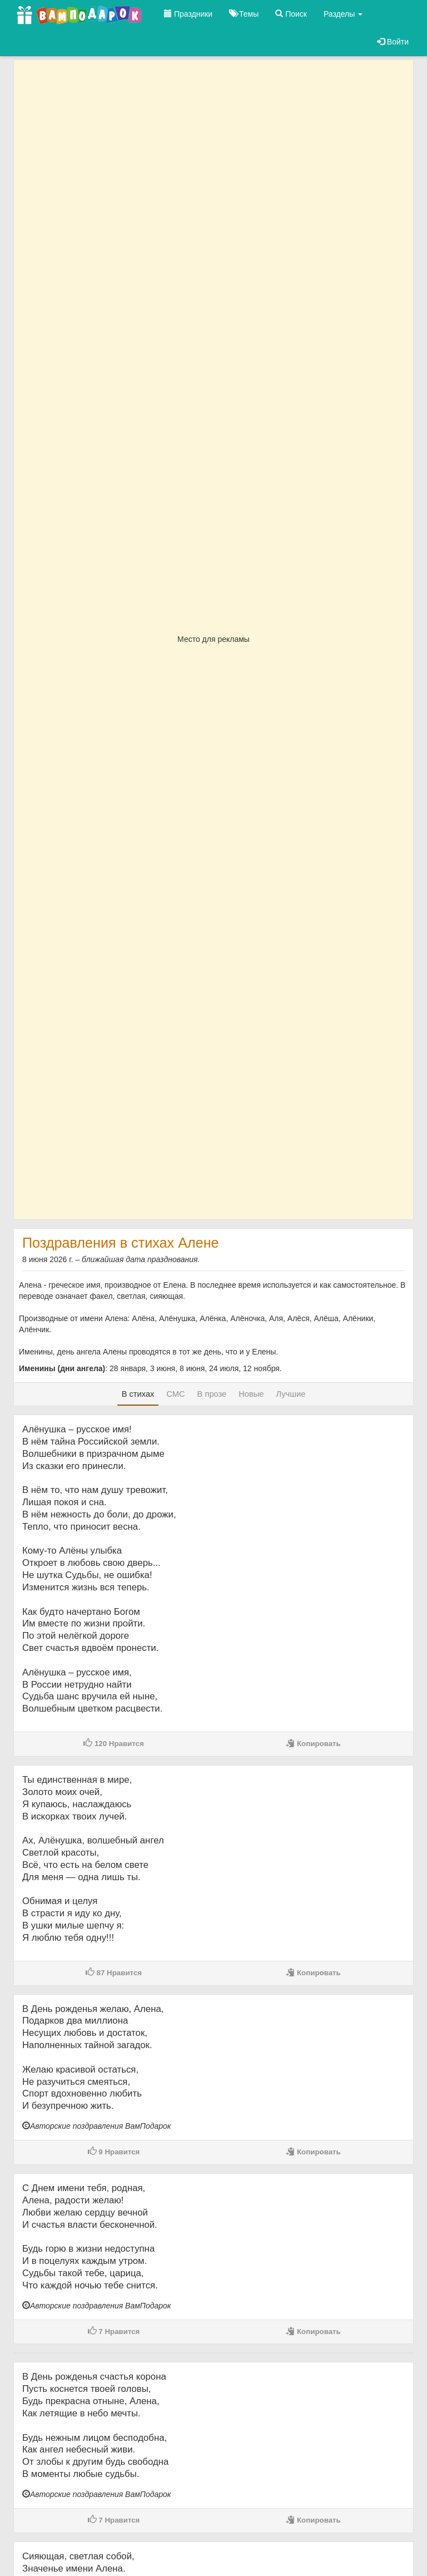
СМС (175, 1394)
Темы (244, 13)
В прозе (212, 1394)
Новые (251, 1394)
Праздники (188, 13)
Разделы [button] (343, 13)
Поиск (291, 13)
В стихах (138, 1394)
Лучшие (290, 1394)
